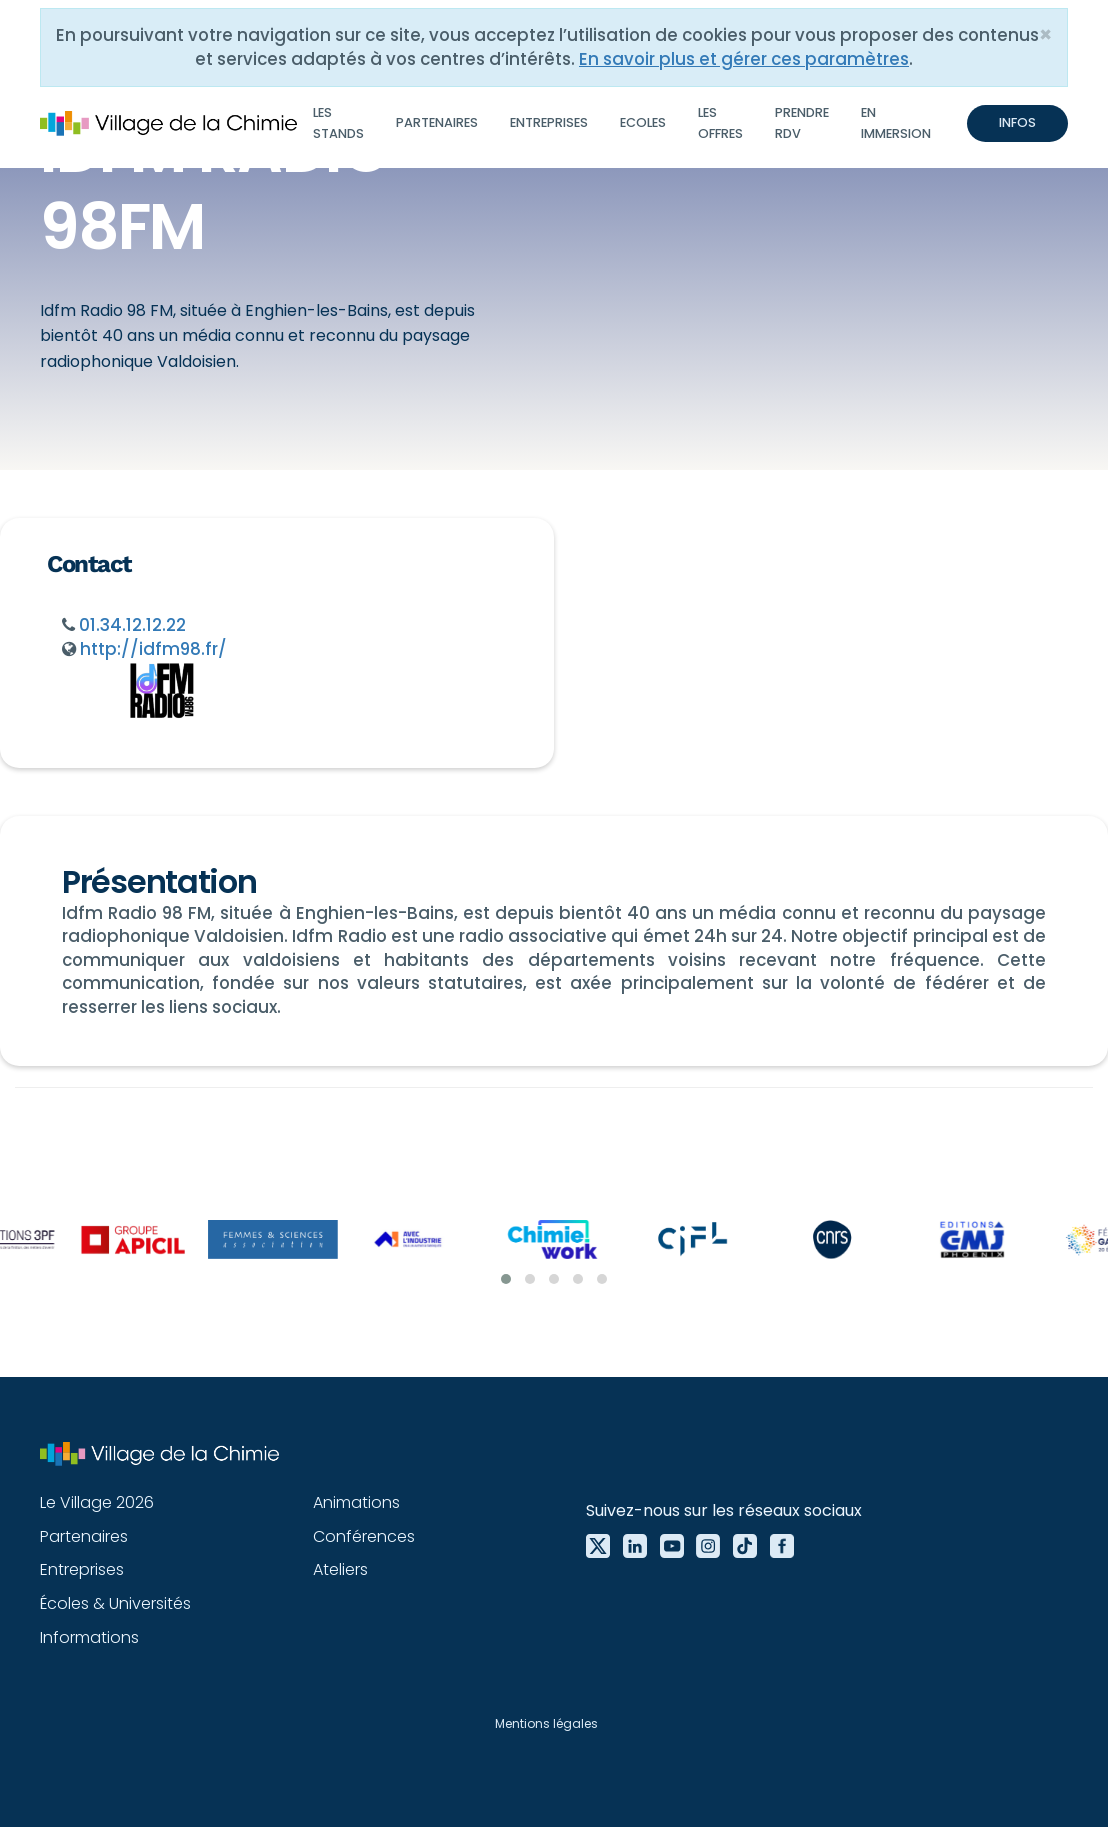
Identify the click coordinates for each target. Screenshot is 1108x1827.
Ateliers (340, 1569)
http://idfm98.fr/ (153, 649)
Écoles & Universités (115, 1603)
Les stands (338, 122)
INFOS (1017, 122)
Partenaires (437, 122)
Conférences (364, 1536)
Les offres (720, 122)
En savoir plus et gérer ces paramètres (744, 59)
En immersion (896, 122)
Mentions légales (546, 1723)
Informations (89, 1637)
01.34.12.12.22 (132, 625)
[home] (168, 124)
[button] (506, 1279)
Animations (356, 1502)
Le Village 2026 (97, 1502)
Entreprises (549, 122)
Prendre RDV (802, 122)
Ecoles (643, 122)
